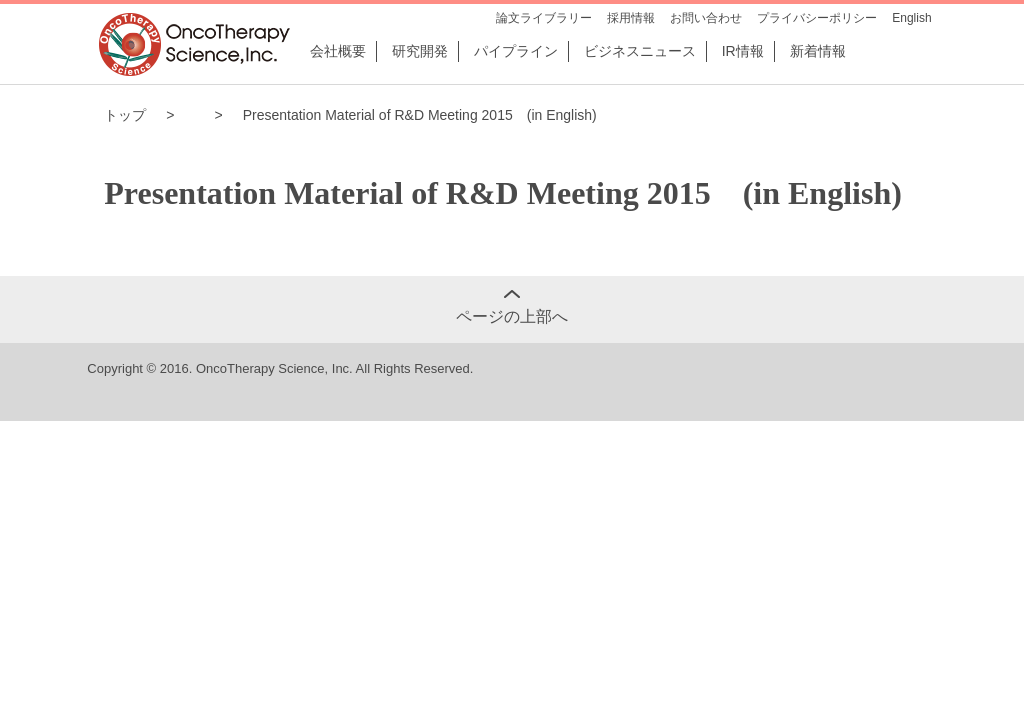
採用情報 (631, 18)
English (911, 18)
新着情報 (818, 51)
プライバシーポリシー (817, 18)
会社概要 (338, 51)
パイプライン (516, 51)
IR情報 (743, 51)
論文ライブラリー (544, 18)
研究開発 (420, 51)
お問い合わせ (706, 18)
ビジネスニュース (640, 51)
